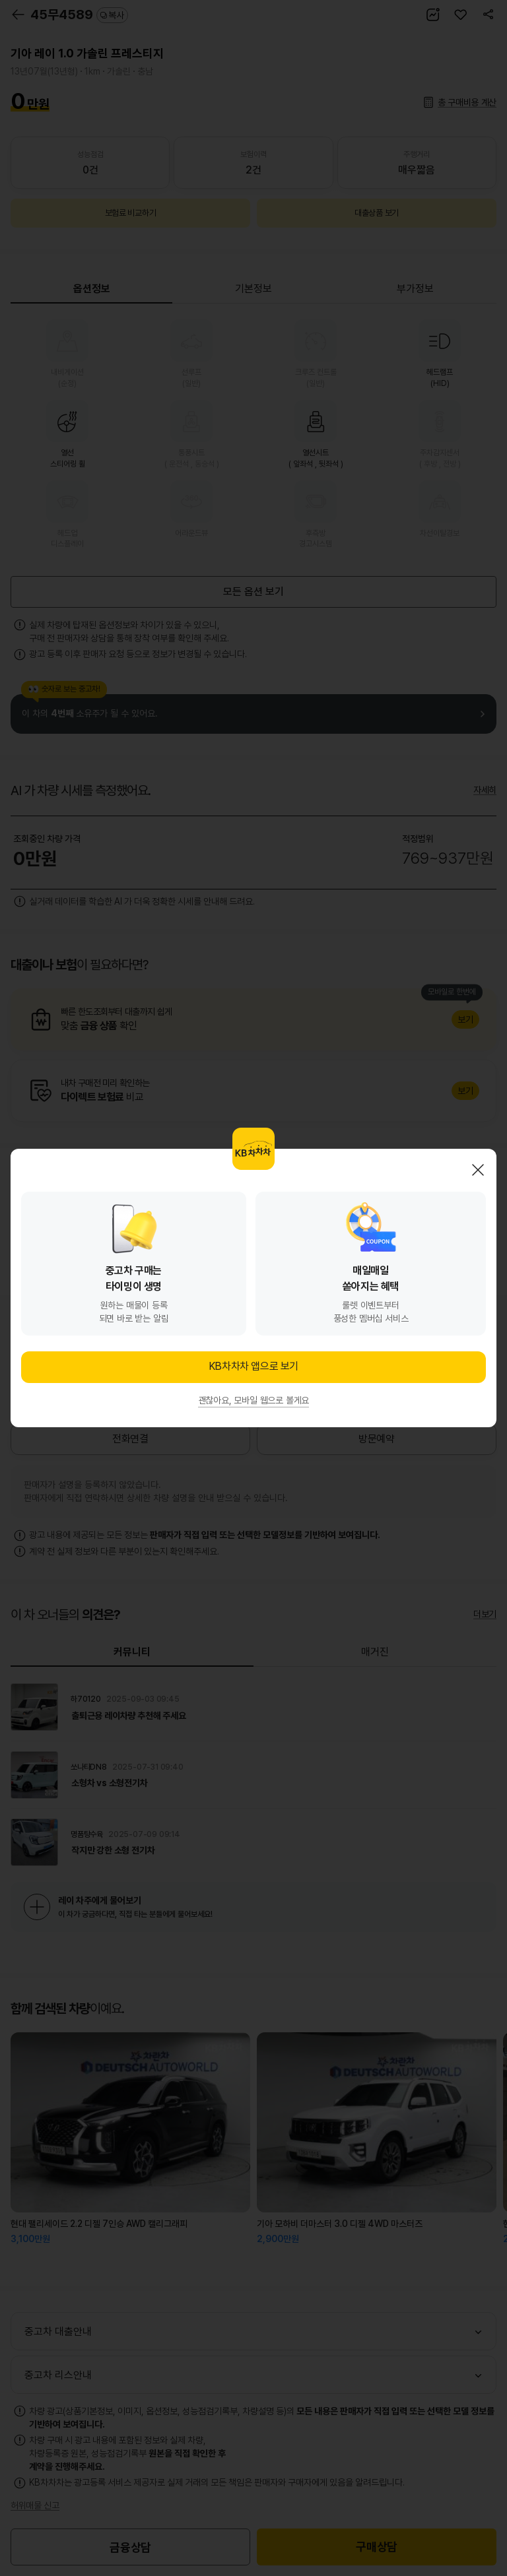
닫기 (478, 1170)
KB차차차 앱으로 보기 (253, 1366)
